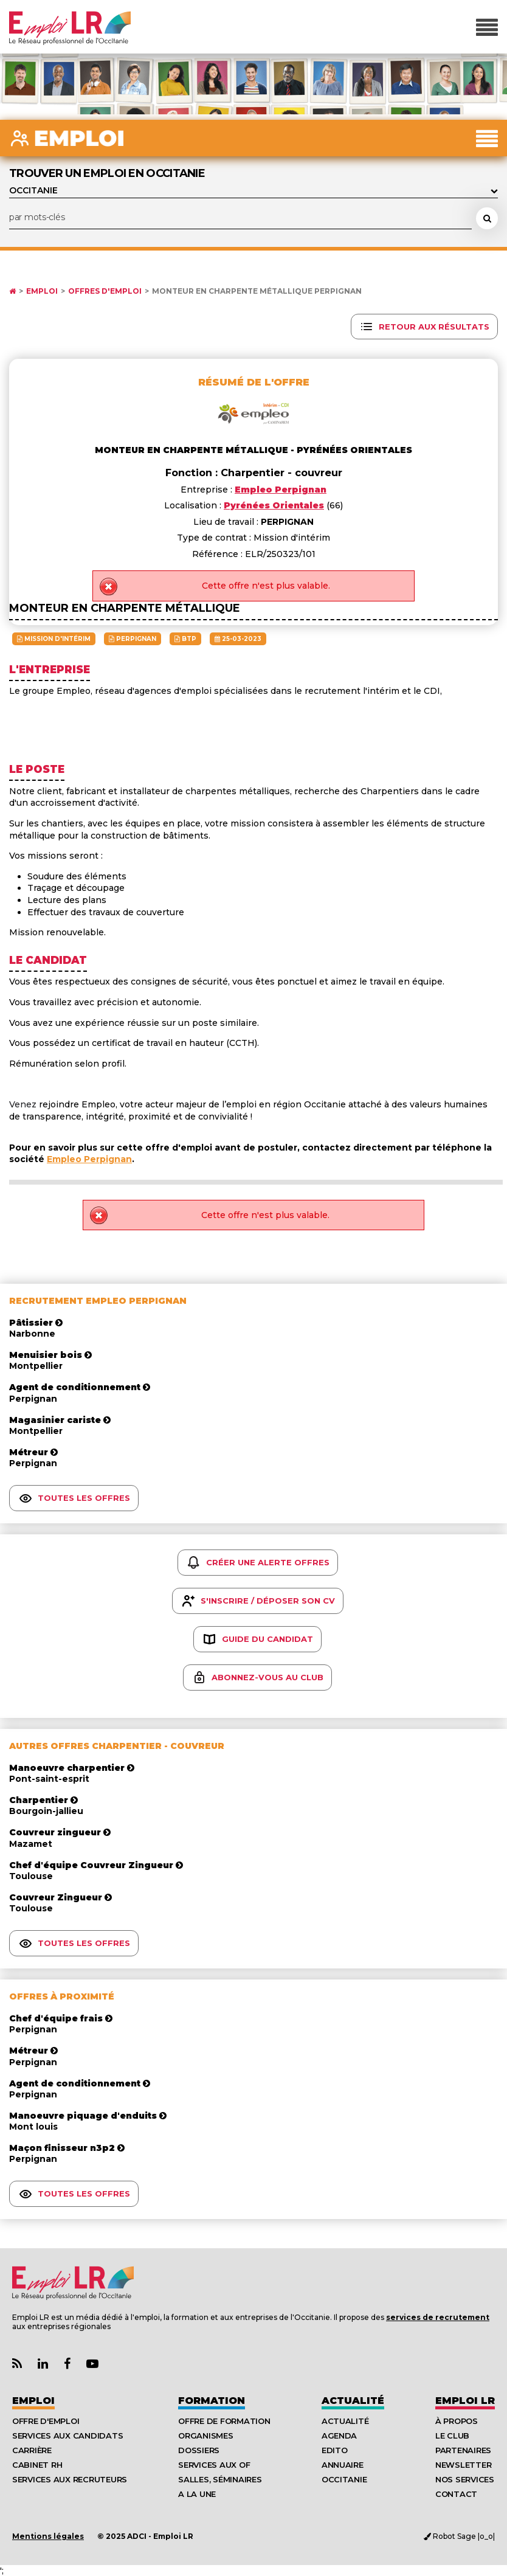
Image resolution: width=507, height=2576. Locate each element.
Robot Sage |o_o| (459, 2536)
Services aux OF (214, 2465)
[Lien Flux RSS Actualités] (17, 2364)
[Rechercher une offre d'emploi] (487, 218)
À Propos (456, 2421)
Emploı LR (465, 2400)
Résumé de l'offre (253, 382)
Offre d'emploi (45, 2421)
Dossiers (198, 2450)
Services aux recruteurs (69, 2479)
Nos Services (464, 2479)
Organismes (205, 2435)
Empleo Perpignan (89, 1159)
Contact (456, 2494)
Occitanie (344, 2479)
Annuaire (343, 2465)
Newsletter (463, 2465)
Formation (211, 2400)
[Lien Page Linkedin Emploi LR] (43, 2364)
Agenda (339, 2435)
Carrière (32, 2450)
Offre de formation (224, 2421)
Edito (335, 2450)
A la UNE (197, 2494)
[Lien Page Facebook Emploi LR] (67, 2364)
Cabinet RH (37, 2465)
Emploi (42, 291)
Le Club (452, 2435)
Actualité (353, 2400)
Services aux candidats (67, 2435)
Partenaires (463, 2450)
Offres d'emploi (105, 291)
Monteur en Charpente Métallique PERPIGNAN (257, 291)
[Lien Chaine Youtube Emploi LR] (92, 2364)
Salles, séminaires (219, 2479)
